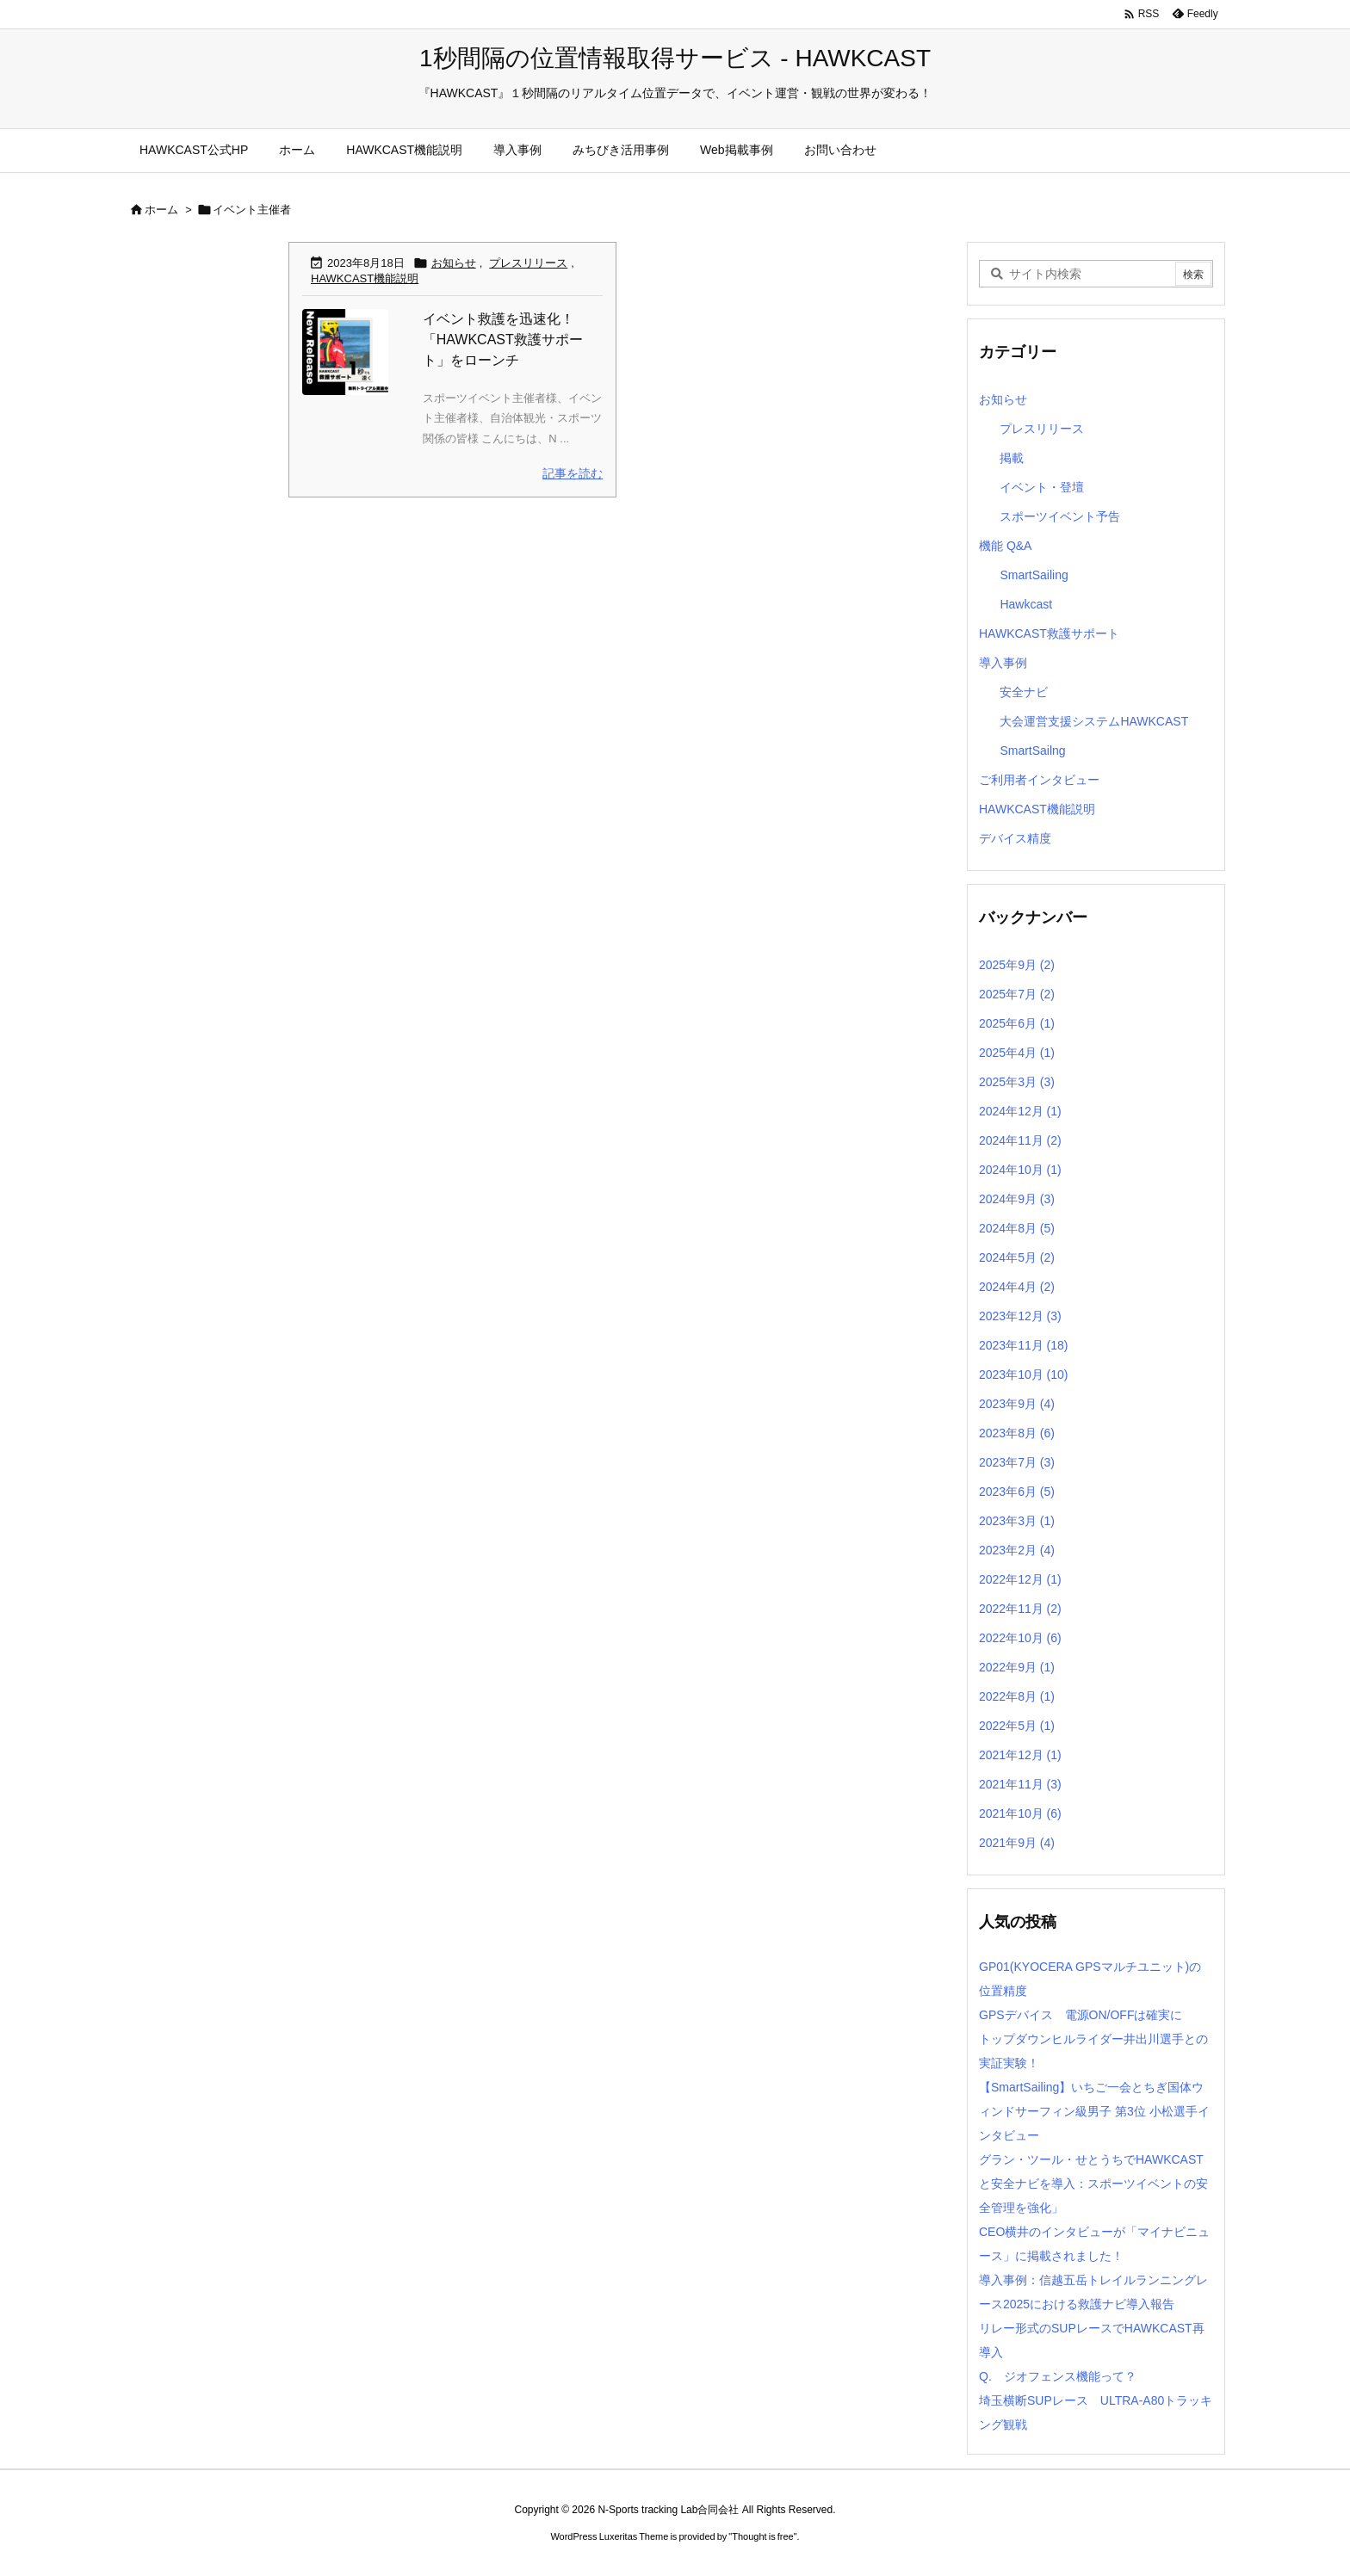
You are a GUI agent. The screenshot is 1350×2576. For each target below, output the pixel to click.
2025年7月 (1017, 994)
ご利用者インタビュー (1039, 780)
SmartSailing (1034, 575)
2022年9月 (1017, 1667)
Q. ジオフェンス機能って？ (1057, 2376)
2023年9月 (1017, 1404)
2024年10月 (1020, 1170)
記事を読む (572, 473)
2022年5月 (1017, 1726)
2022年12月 (1020, 1579)
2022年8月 (1017, 1696)
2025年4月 (1017, 1052)
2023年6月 (1017, 1491)
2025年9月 (1017, 965)
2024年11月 (1020, 1140)
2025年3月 (1017, 1082)
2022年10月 (1020, 1638)
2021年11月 (1020, 1784)
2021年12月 (1020, 1755)
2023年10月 (1023, 1374)
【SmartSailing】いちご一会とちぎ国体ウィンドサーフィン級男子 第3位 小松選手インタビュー (1094, 2111)
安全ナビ (1024, 692)
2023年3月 (1017, 1521)
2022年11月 (1020, 1608)
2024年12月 (1020, 1111)
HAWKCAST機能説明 (364, 278)
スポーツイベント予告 (1060, 516)
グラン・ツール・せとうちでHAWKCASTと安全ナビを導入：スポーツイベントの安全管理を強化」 (1093, 2184)
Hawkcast (1026, 604)
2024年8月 (1017, 1228)
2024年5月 (1017, 1257)
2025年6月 (1017, 1023)
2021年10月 (1020, 1813)
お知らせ (453, 262)
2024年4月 (1017, 1287)
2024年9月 (1017, 1199)
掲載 (1012, 458)
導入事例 (1003, 663)
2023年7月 (1017, 1462)
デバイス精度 (1015, 838)
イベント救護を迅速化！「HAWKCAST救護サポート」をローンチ (503, 340)
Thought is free (762, 2536)
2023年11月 (1023, 1345)
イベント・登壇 (1042, 487)
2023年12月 (1020, 1316)
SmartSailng (1032, 750)
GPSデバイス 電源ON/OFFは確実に (1080, 2015)
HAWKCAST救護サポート (1049, 633)
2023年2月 (1017, 1550)
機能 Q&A (1005, 546)
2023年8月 (1017, 1433)
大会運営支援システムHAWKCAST (1094, 721)
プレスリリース (528, 262)
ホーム (161, 209)
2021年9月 (1017, 1843)
